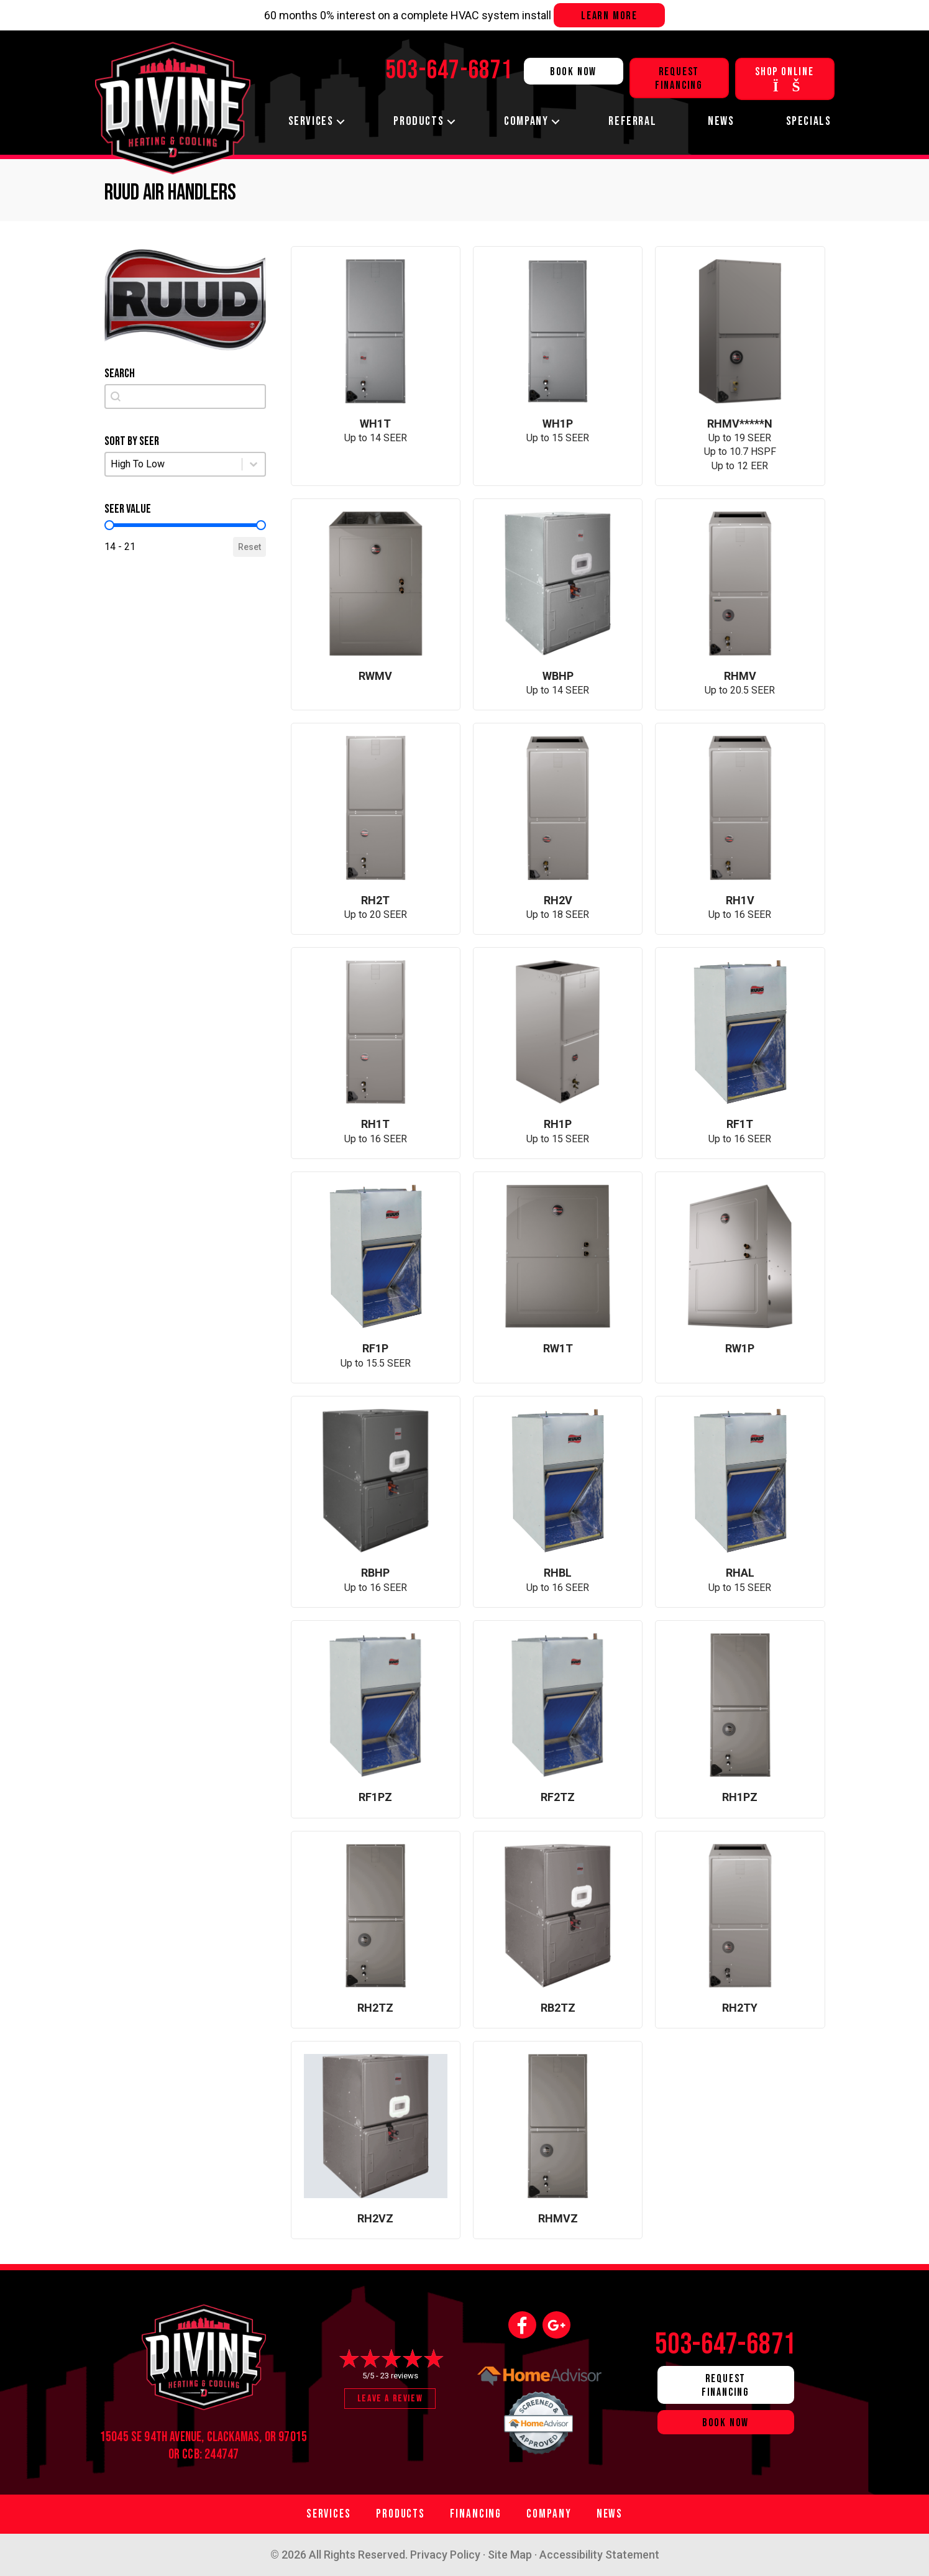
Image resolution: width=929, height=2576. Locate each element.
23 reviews (399, 2375)
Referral (632, 121)
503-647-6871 (726, 2344)
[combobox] (185, 396)
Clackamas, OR (241, 2437)
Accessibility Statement (599, 2554)
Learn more (609, 15)
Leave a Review (390, 2398)
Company (526, 121)
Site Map (510, 2554)
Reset (249, 547)
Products (418, 121)
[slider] (109, 525)
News (721, 121)
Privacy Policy (445, 2554)
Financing (475, 2514)
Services (311, 121)
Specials (808, 121)
